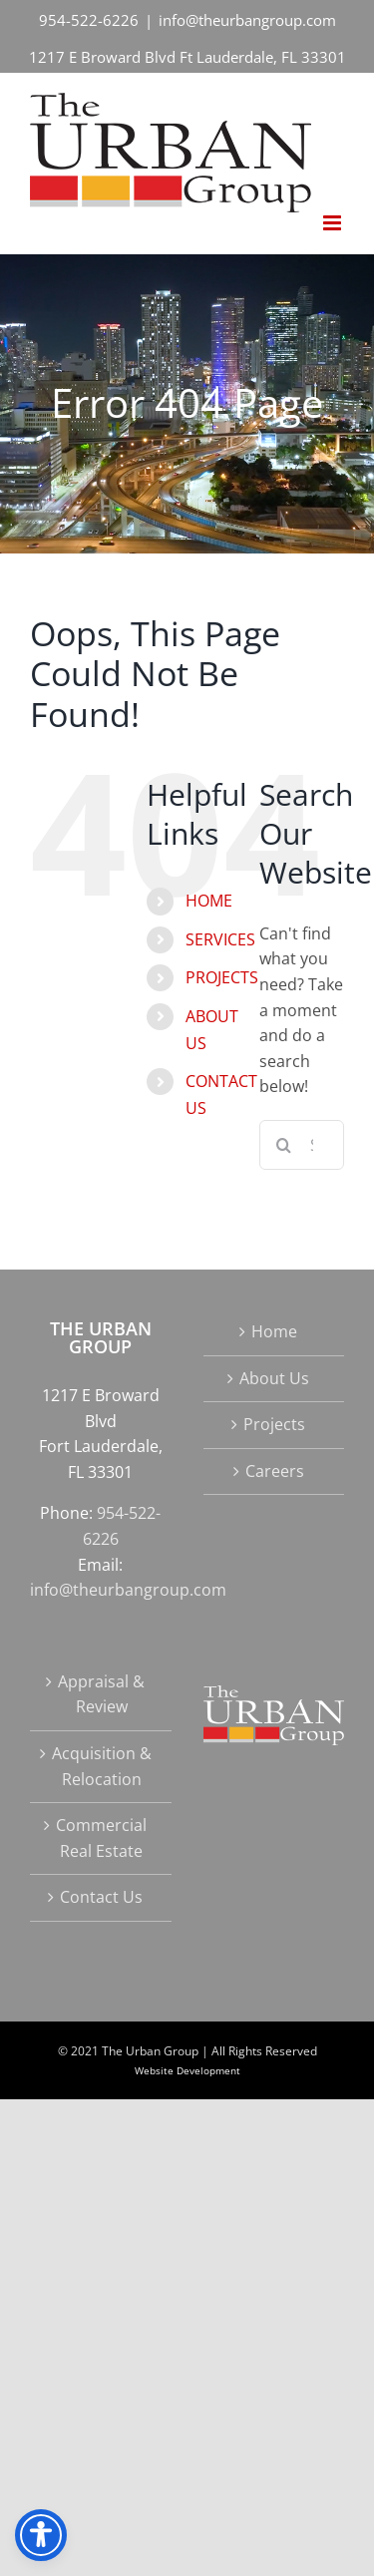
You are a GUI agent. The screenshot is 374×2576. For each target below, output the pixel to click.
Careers (274, 1471)
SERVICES (220, 939)
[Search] (284, 1145)
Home (274, 1331)
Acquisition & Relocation (102, 1766)
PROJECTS (222, 977)
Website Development (187, 2070)
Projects (274, 1424)
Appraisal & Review (101, 1694)
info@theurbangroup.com (247, 20)
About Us (274, 1378)
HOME (209, 901)
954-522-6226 (89, 20)
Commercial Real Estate (101, 1838)
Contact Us (101, 1897)
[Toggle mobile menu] (333, 222)
